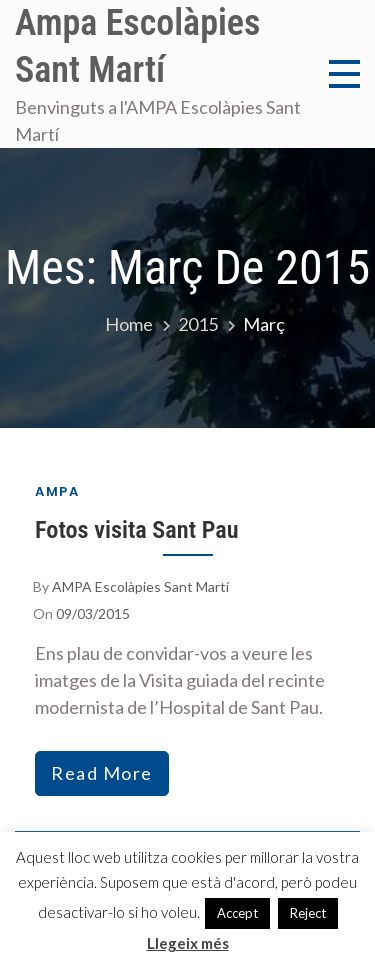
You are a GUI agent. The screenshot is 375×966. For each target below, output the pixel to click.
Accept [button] (237, 913)
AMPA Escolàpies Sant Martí (140, 586)
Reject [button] (308, 913)
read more (102, 773)
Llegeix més (188, 943)
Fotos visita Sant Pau (137, 530)
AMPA (57, 491)
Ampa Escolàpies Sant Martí (137, 46)
